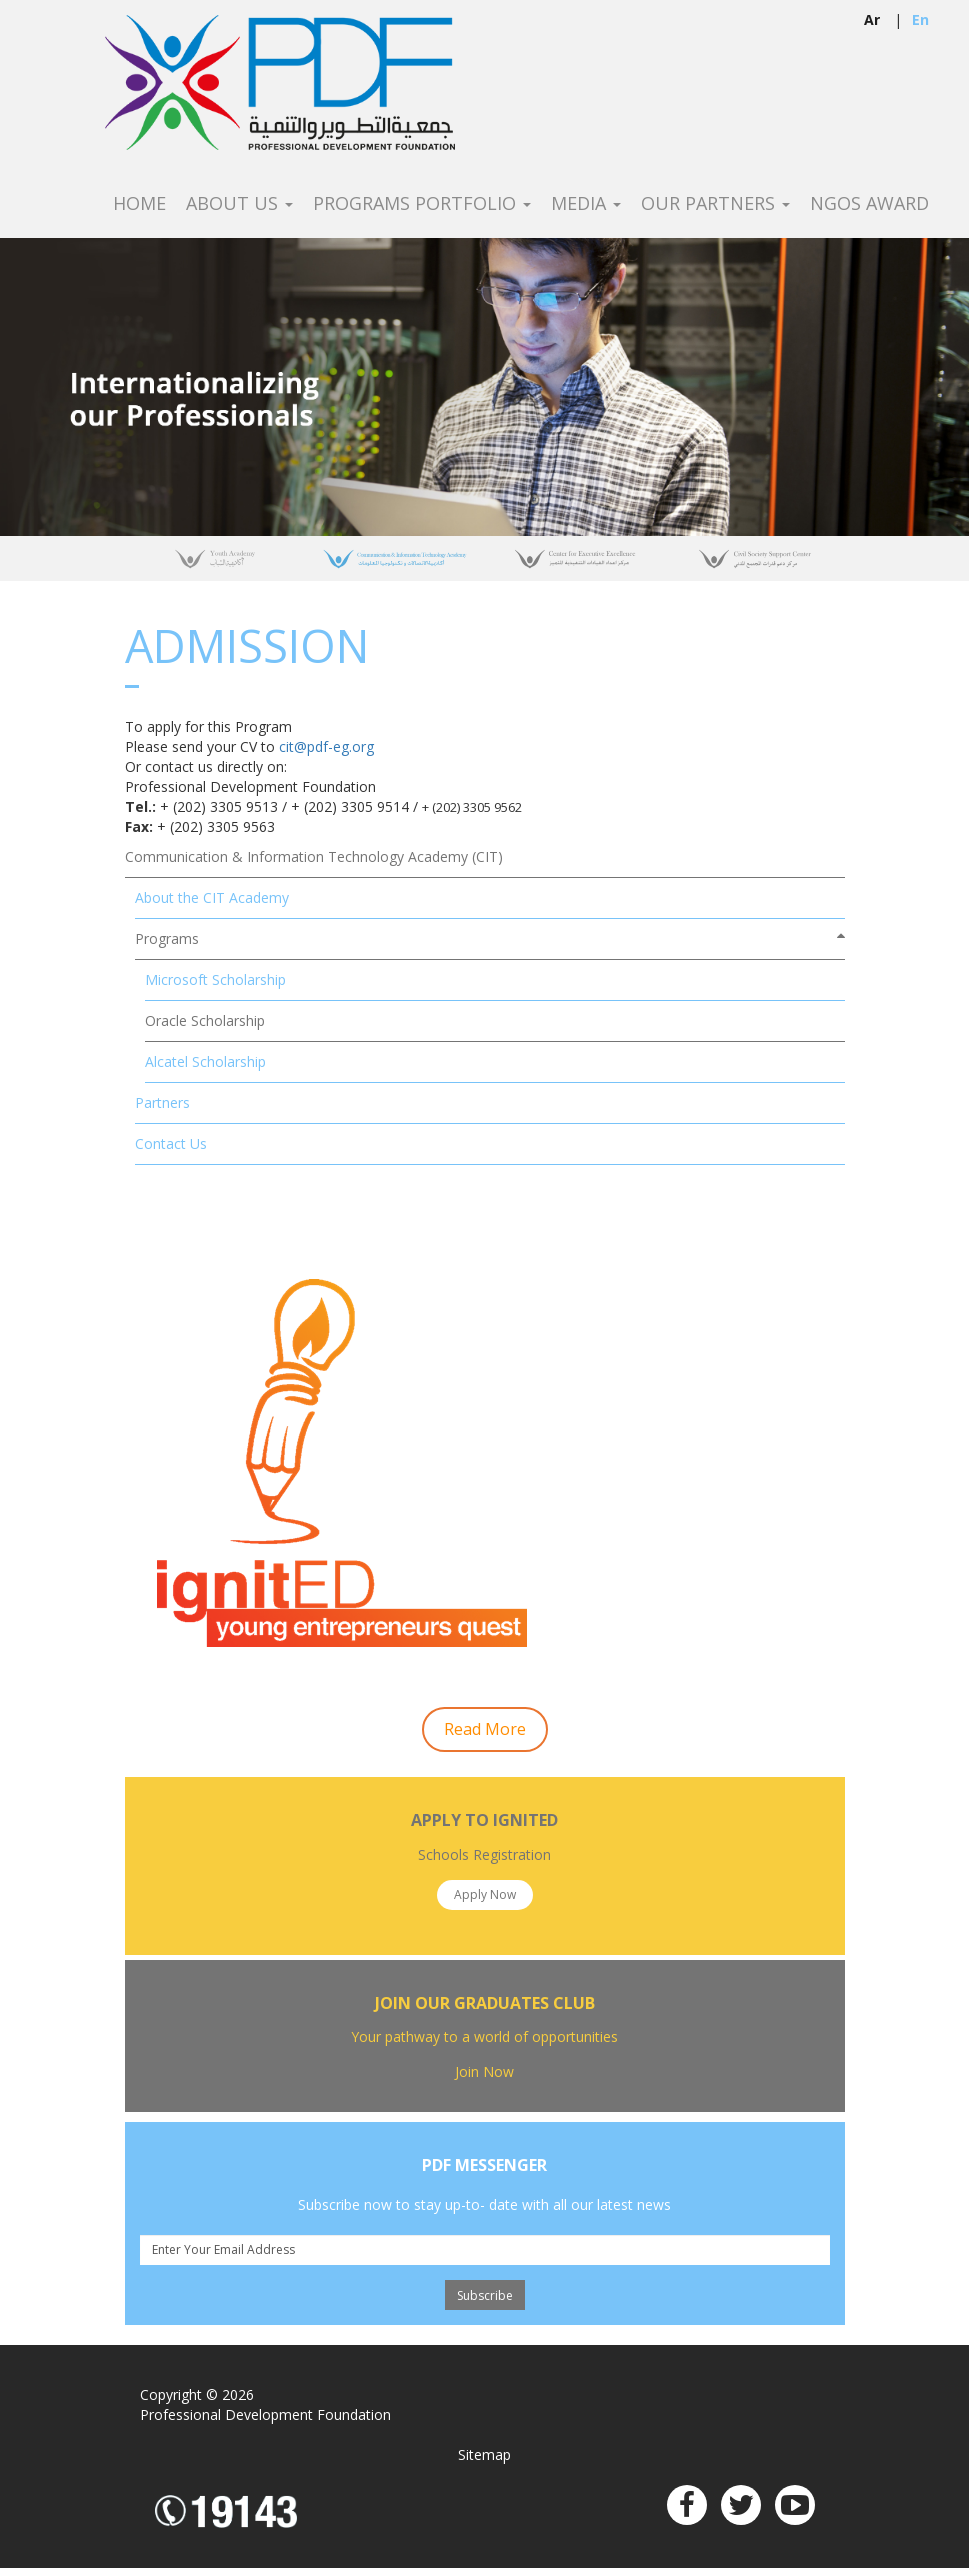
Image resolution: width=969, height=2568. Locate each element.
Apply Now (485, 1894)
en (920, 19)
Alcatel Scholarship (205, 1061)
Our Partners (715, 204)
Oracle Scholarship (205, 1020)
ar (872, 19)
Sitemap (484, 2454)
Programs (167, 938)
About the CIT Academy (212, 897)
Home (139, 204)
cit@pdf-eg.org (326, 746)
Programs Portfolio (422, 204)
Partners (162, 1102)
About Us (239, 204)
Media (586, 204)
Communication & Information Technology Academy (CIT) (314, 856)
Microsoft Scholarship (215, 979)
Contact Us (171, 1143)
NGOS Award (869, 204)
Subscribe (485, 2295)
